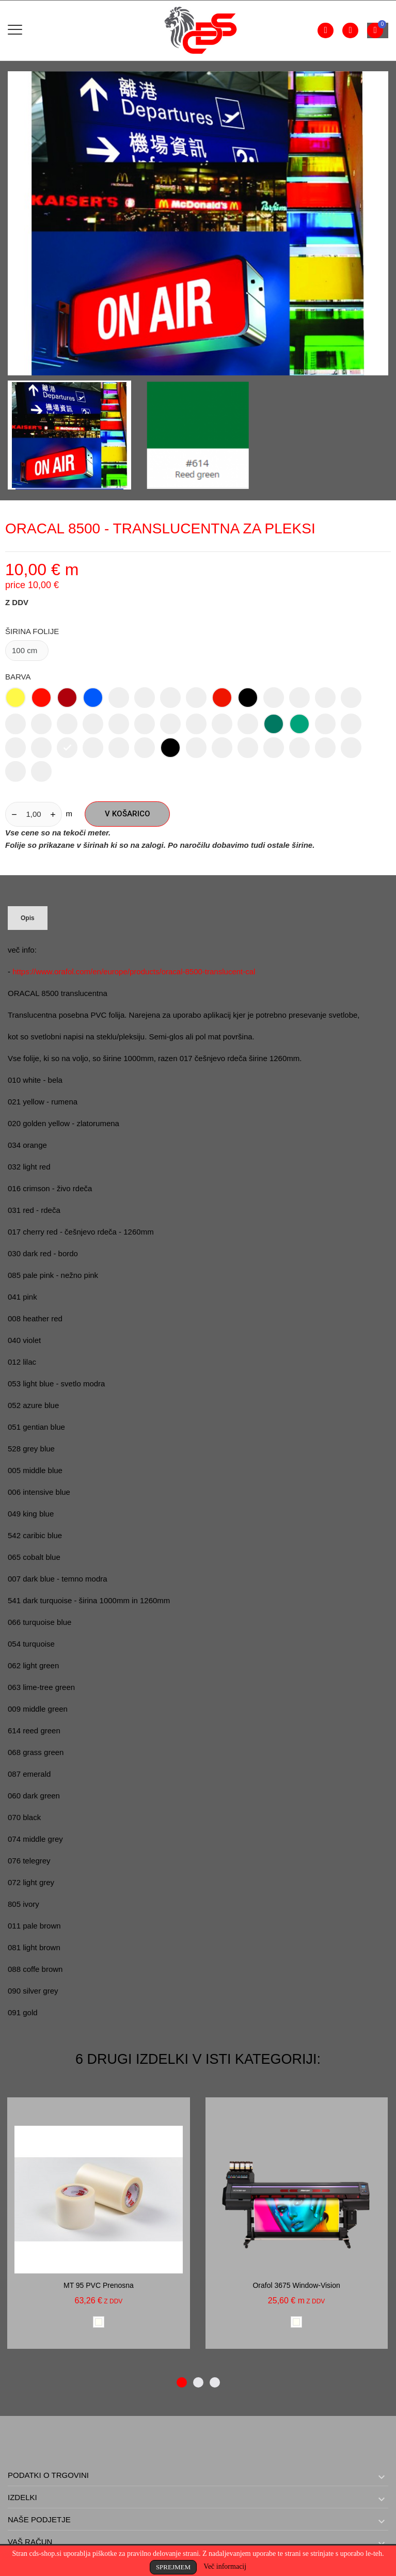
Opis (28, 918)
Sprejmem (173, 2567)
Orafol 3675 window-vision (296, 2285)
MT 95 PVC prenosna (99, 2285)
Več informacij (224, 2566)
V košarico (127, 813)
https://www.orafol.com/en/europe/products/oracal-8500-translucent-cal (133, 971)
